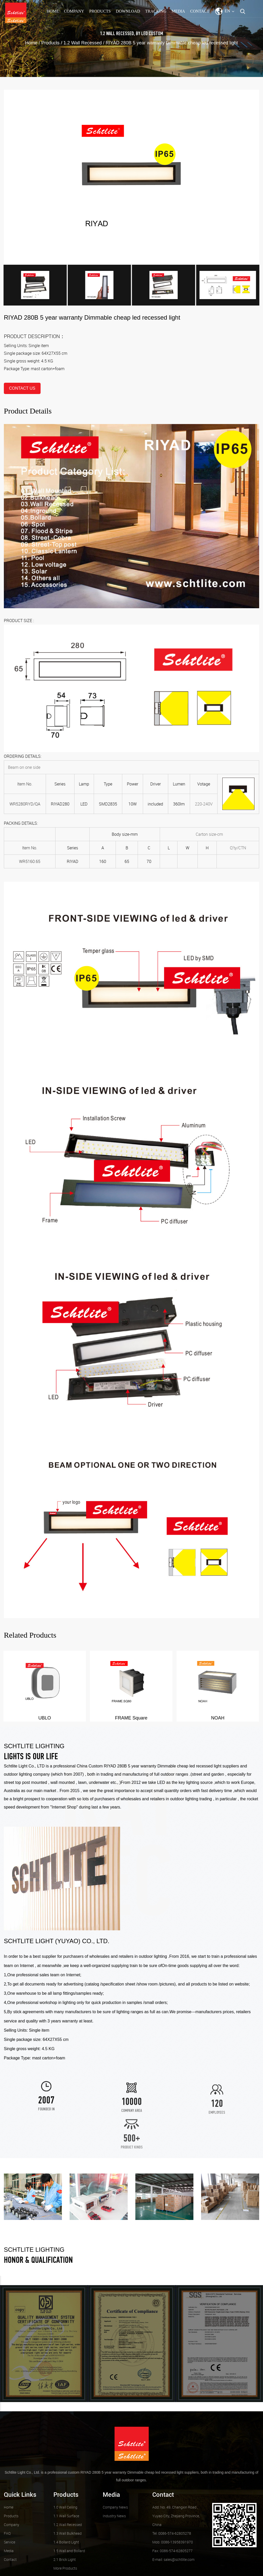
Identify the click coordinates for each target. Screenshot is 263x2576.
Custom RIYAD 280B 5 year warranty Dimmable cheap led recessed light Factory (55, 2565)
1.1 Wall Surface (66, 2483)
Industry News (114, 2483)
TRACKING (155, 11)
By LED (142, 34)
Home (53, 11)
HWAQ (123, 2558)
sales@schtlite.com (173, 2527)
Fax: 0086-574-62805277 (172, 2518)
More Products (65, 2535)
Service (9, 2509)
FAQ (7, 2501)
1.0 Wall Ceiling (65, 2474)
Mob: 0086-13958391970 (172, 2509)
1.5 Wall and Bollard (69, 2518)
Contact (199, 11)
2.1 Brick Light (64, 2527)
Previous (0, 2248)
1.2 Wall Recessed (117, 34)
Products (100, 11)
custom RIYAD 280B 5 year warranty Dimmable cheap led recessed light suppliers (133, 2440)
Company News (115, 2474)
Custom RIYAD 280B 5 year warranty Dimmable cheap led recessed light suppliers (164, 1766)
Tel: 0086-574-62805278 (171, 2501)
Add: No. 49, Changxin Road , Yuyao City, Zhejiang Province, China (176, 2483)
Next (0, 2374)
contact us (22, 388)
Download (128, 11)
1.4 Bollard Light (66, 2509)
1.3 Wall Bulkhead (67, 2501)
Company (74, 11)
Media (178, 11)
